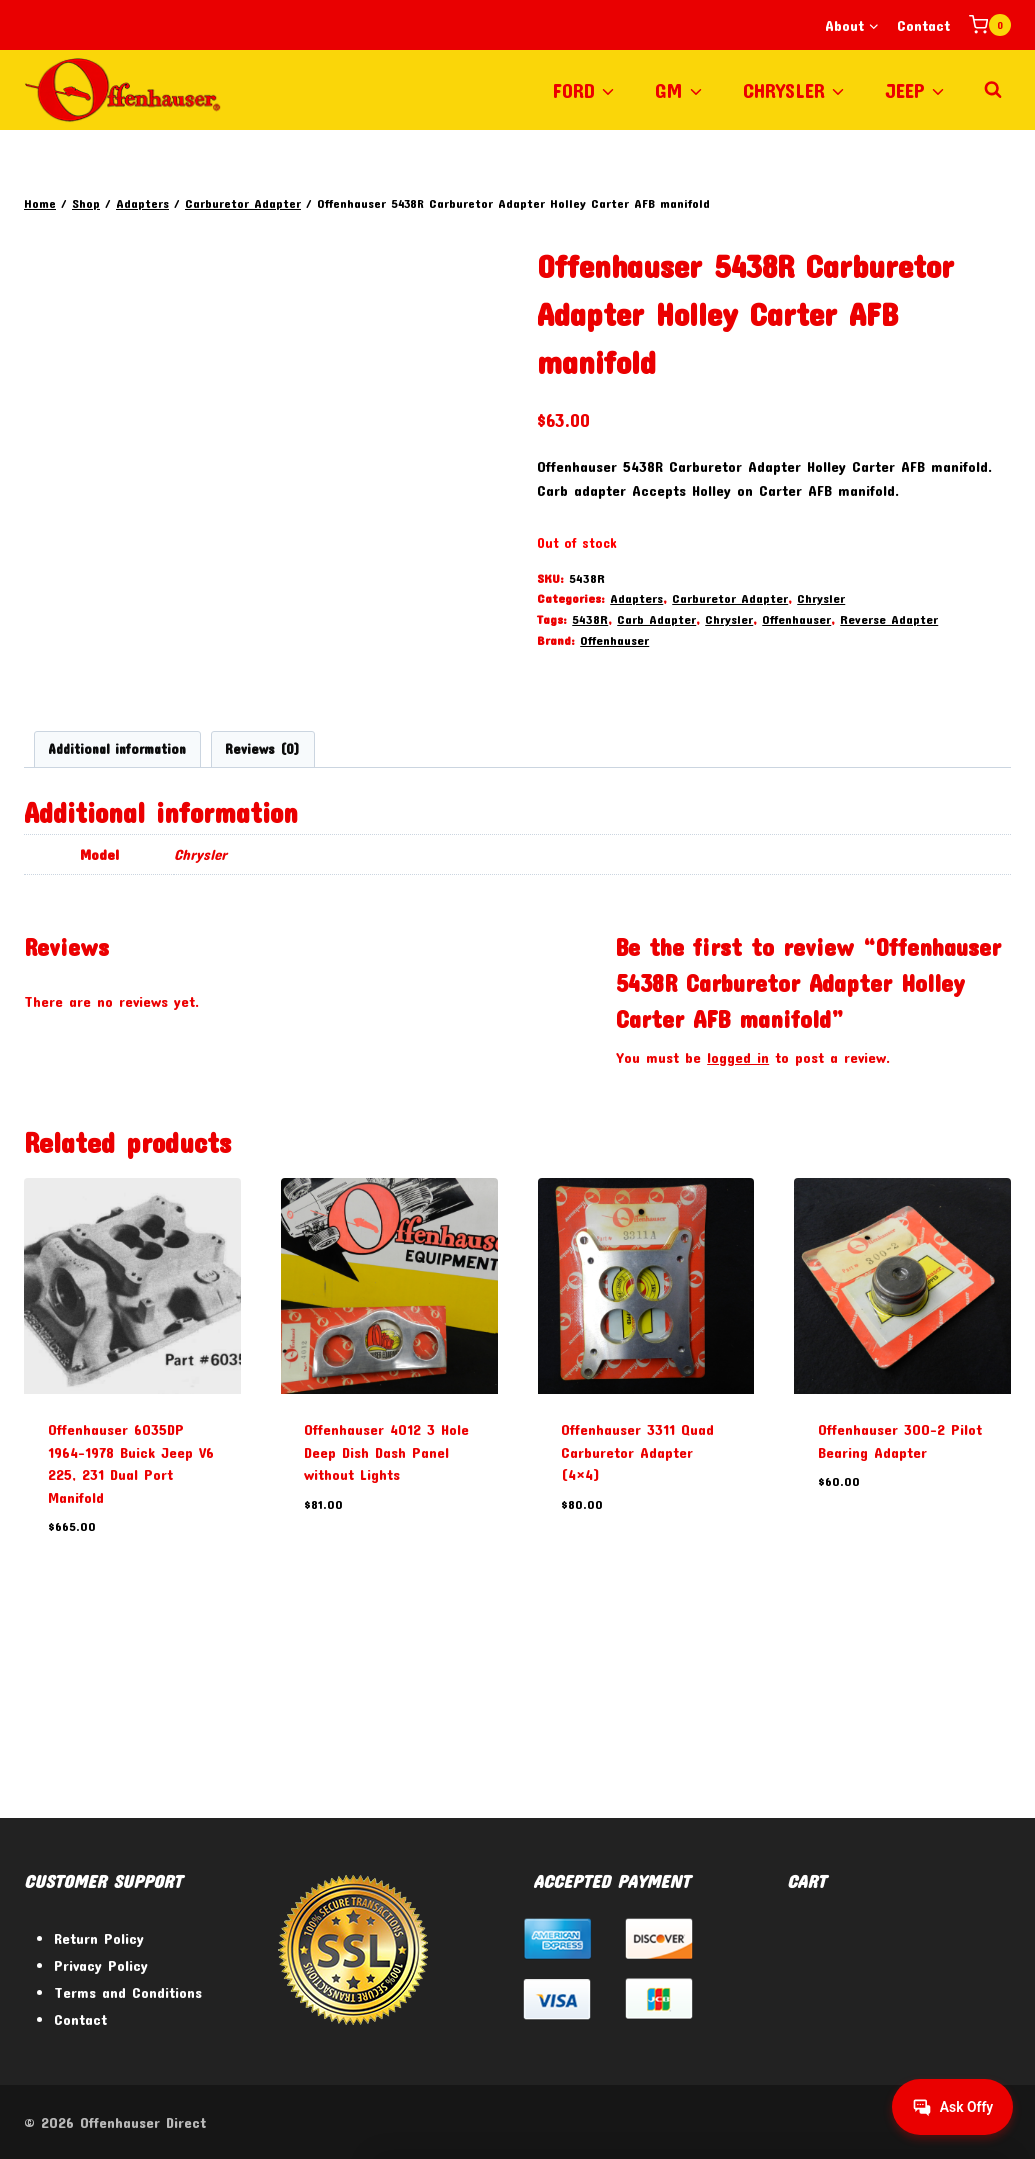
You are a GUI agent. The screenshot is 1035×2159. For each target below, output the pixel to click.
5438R (590, 619)
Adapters (636, 598)
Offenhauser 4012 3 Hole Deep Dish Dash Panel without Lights (386, 1609)
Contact (923, 25)
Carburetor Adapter (730, 598)
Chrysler (821, 598)
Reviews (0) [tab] (262, 907)
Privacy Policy (101, 1965)
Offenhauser (796, 619)
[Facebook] (885, 2122)
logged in (738, 1215)
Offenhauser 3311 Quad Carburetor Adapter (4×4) (637, 1609)
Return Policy (99, 1938)
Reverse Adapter (889, 619)
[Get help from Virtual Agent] (950, 2107)
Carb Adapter (656, 619)
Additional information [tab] (117, 907)
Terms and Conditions (128, 1992)
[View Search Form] (993, 90)
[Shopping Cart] (990, 25)
